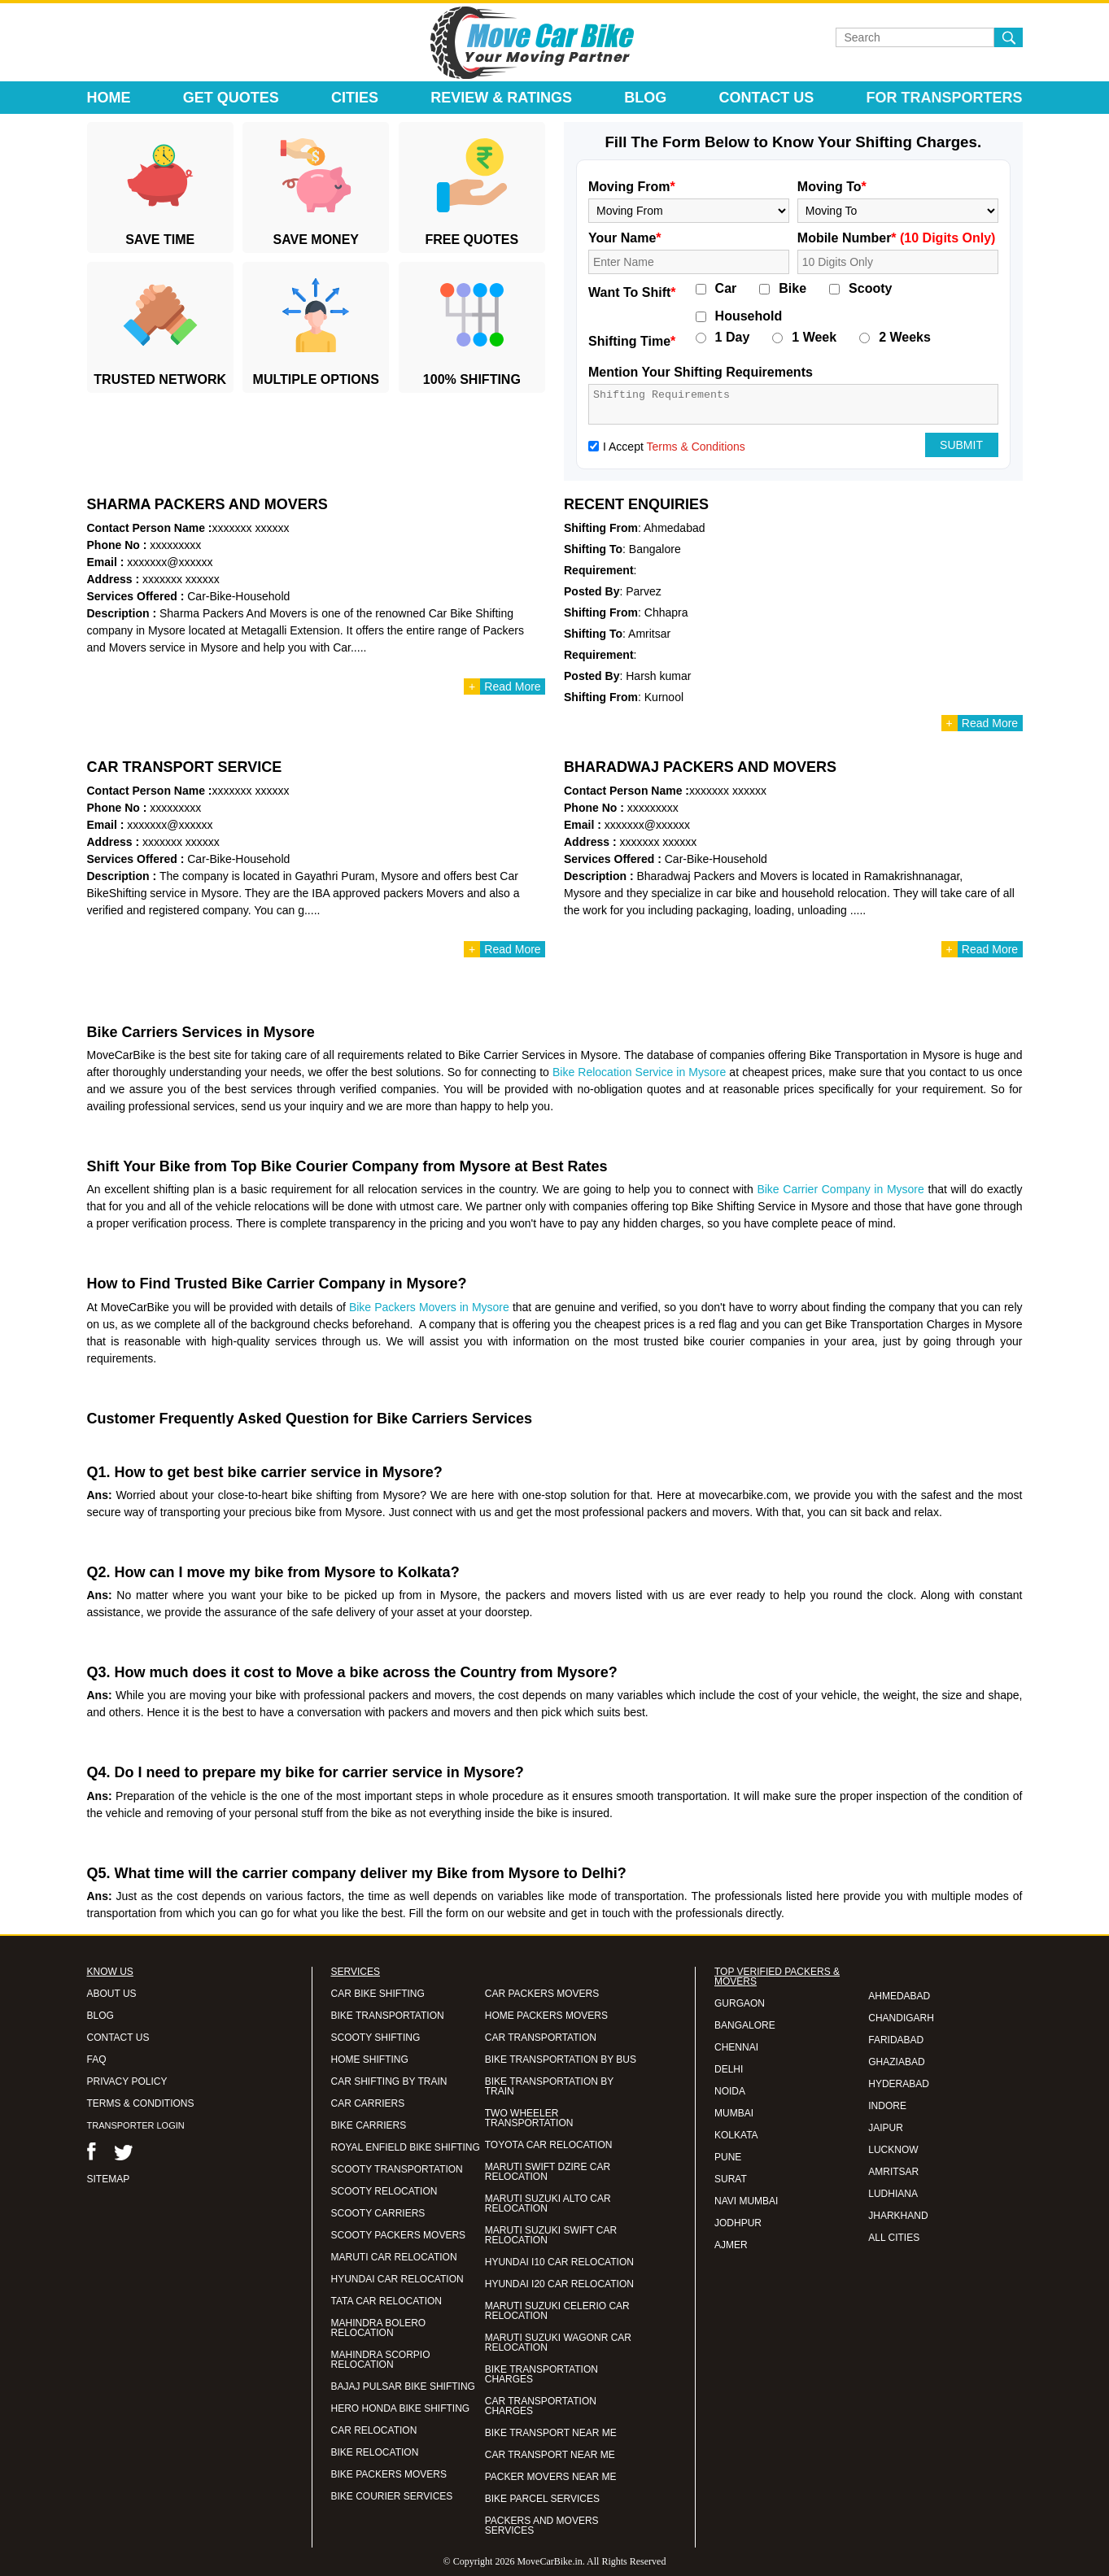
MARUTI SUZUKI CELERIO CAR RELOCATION (557, 2310)
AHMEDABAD (899, 1996)
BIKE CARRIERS (369, 2125)
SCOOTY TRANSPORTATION (397, 2169)
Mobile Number (896, 238)
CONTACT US (118, 2037)
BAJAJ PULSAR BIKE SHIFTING (403, 2386)
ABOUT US (112, 1993)
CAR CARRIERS (368, 2103)
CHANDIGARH (901, 2018)
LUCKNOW (893, 2149)
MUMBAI (733, 2113)
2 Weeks (905, 337)
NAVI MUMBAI (746, 2201)
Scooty (870, 288)
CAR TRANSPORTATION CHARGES (540, 2406)
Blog (645, 97)
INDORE (887, 2106)
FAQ (97, 2059)
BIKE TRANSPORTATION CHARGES (541, 2374)
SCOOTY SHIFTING (376, 2037)
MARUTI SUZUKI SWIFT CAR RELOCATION (551, 2235)
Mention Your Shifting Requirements (700, 372)
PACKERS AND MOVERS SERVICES (542, 2525)
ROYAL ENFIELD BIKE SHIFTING (405, 2147)
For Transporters (944, 97)
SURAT (730, 2179)
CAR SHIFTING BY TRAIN (389, 2081)
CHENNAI (736, 2047)
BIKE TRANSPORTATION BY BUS (560, 2059)
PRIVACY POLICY (127, 2081)
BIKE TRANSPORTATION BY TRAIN (549, 2086)
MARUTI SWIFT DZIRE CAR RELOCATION (547, 2171)
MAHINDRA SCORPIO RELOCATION (380, 2359)
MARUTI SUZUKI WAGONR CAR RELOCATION (558, 2342)
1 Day (732, 337)
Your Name (624, 238)
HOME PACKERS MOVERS (546, 2015)
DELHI (728, 2069)
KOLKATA (736, 2135)
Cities (354, 97)
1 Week (814, 337)
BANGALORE (744, 2025)
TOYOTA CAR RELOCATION (549, 2145)
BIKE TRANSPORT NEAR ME (551, 2433)
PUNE (727, 2157)
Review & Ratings (501, 97)
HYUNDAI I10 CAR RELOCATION (559, 2262)
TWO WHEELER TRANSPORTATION (529, 2118)
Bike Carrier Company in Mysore (840, 1189)
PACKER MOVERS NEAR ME (551, 2476)
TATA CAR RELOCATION (386, 2301)
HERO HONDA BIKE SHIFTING (400, 2408)
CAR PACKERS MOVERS (542, 1993)
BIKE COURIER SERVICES (392, 2496)
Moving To (832, 187)
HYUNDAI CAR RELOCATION (397, 2279)
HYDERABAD (898, 2084)
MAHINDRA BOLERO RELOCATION (378, 2327)
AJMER (731, 2245)
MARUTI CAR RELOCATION (394, 2257)
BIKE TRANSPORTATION (387, 2015)
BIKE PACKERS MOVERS (389, 2474)
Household (749, 316)
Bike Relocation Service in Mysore (639, 1072)
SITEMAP (108, 2179)
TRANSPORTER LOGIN (136, 2125)
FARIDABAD (895, 2040)
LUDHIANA (893, 2193)
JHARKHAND (898, 2215)
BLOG (100, 2015)
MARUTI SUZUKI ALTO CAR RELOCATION (548, 2203)
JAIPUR (885, 2128)
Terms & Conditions (695, 446)
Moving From (631, 187)
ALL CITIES (893, 2237)
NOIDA (729, 2091)
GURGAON (739, 2003)
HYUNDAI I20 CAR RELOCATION (559, 2284)
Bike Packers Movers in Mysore (429, 1307)
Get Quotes (231, 97)
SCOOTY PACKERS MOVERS (398, 2235)
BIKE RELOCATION (375, 2452)
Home (109, 97)
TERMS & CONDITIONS (140, 2103)
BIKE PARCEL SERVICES (542, 2498)
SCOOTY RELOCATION (384, 2191)
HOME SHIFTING (369, 2059)
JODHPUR (738, 2223)
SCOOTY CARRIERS (378, 2213)
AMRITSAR (893, 2171)
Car (726, 288)
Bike (792, 288)
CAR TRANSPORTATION (540, 2037)
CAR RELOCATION (374, 2430)
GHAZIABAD (896, 2062)
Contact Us (766, 97)
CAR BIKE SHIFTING (378, 1993)
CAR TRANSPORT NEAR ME (550, 2454)
